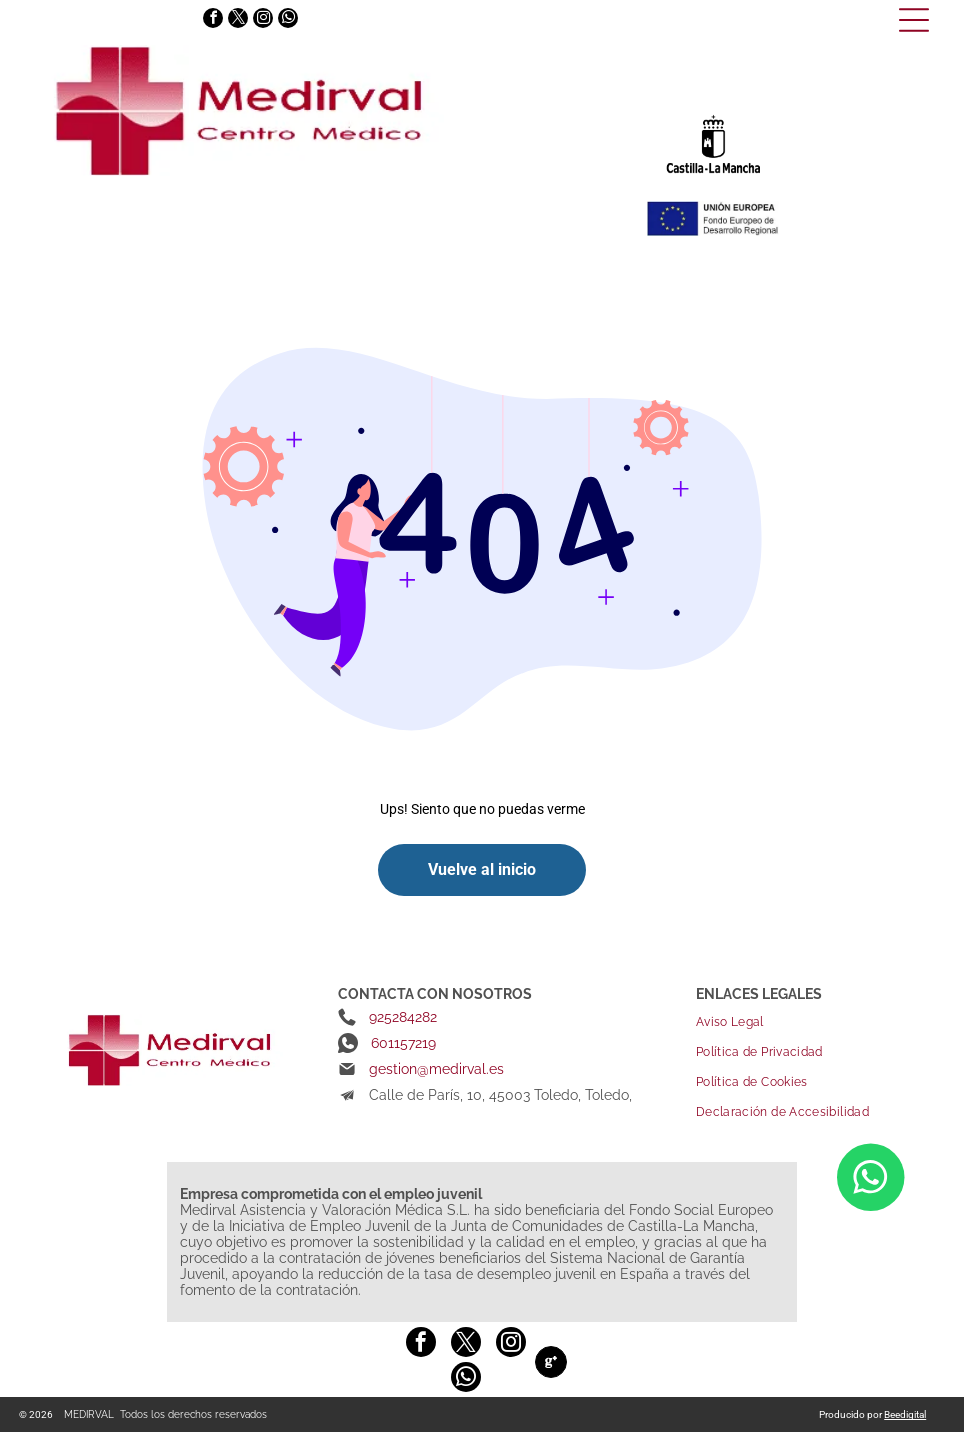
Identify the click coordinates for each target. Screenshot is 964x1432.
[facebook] (213, 20)
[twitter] (238, 20)
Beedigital (905, 1414)
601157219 (403, 1043)
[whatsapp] (288, 20)
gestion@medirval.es (436, 1069)
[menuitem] (812, 1022)
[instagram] (263, 20)
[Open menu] (914, 20)
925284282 (403, 1017)
